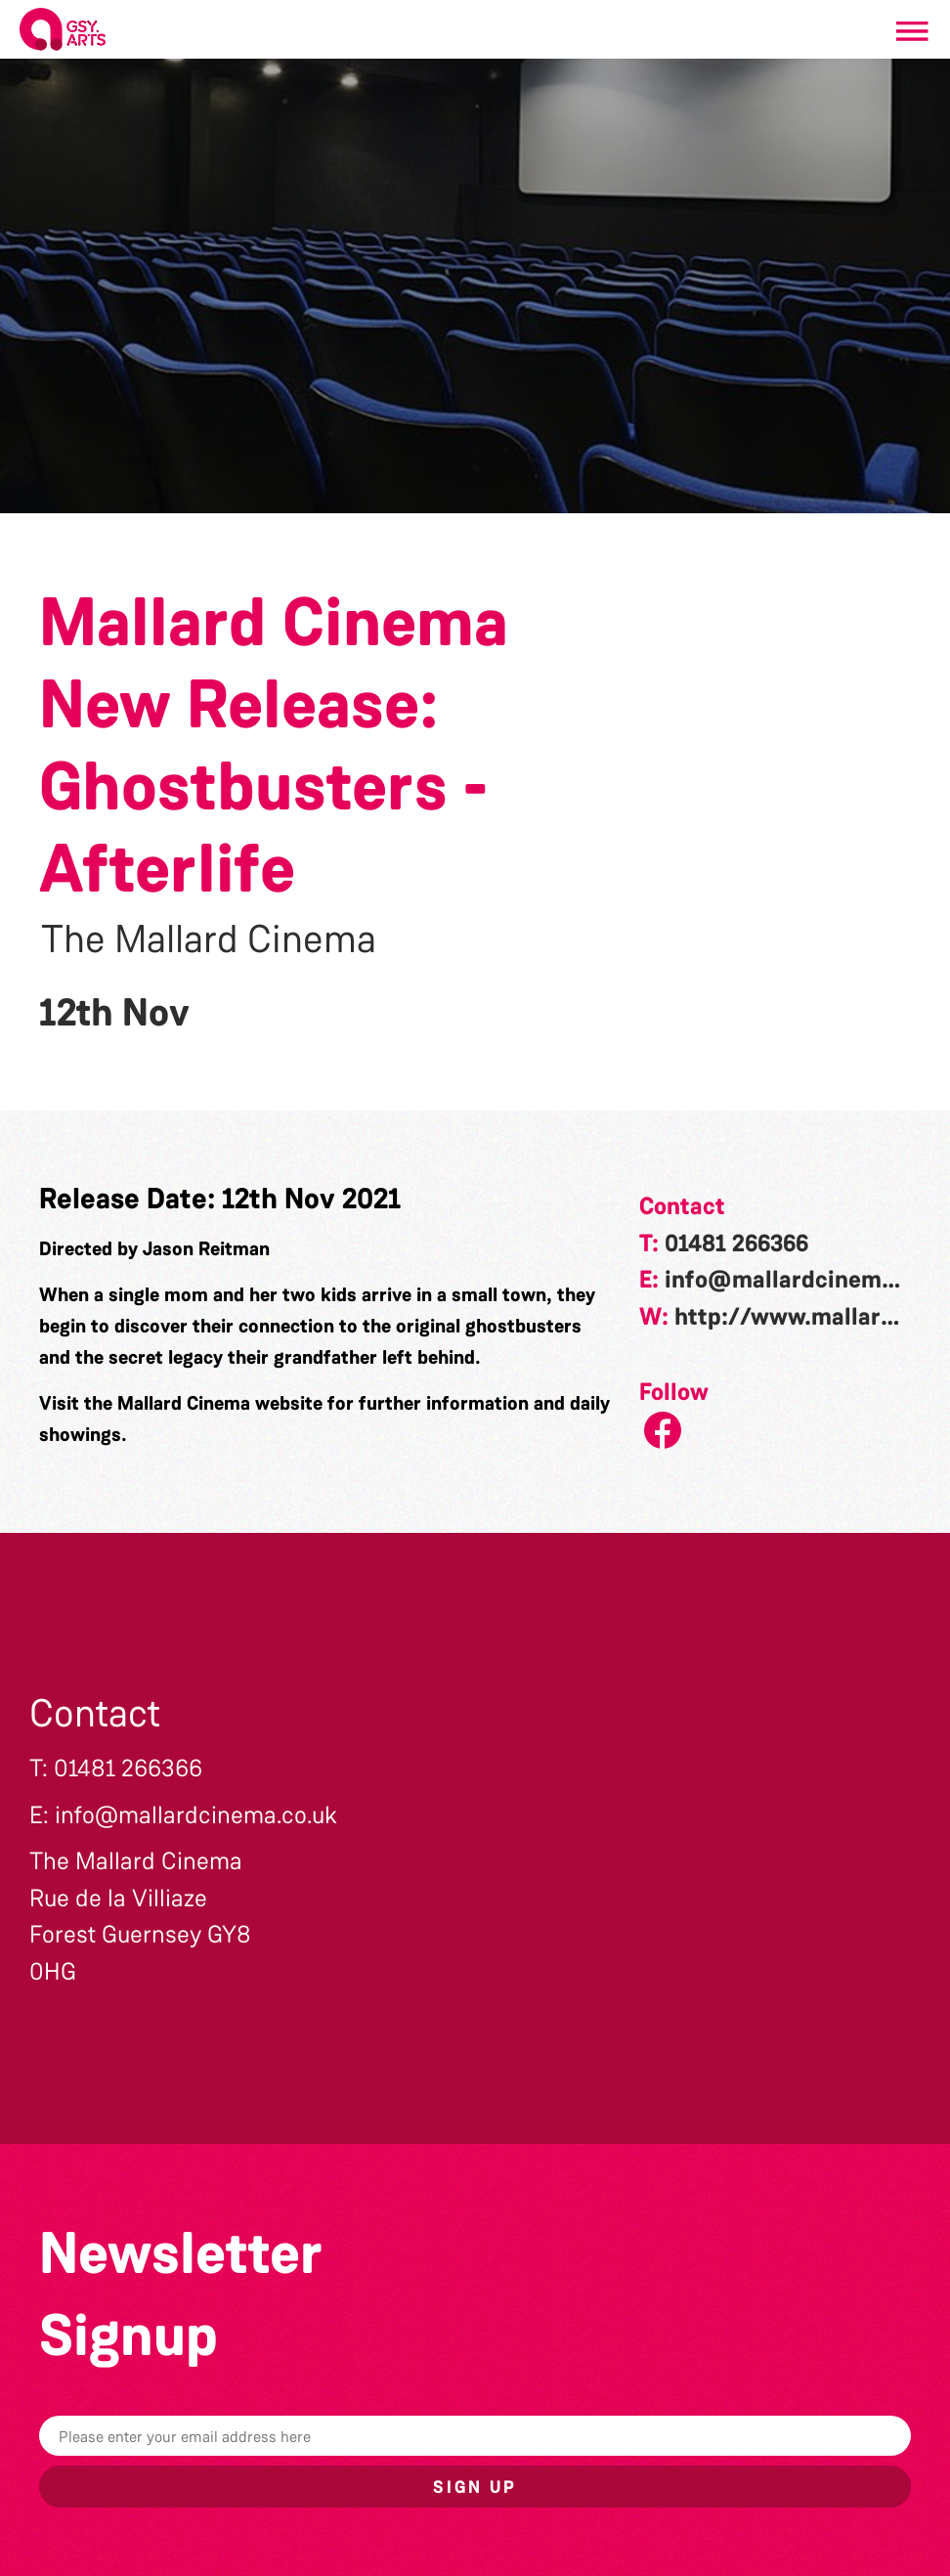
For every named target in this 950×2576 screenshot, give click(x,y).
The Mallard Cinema (208, 939)
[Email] (475, 2436)
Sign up (475, 2487)
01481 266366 (736, 1243)
